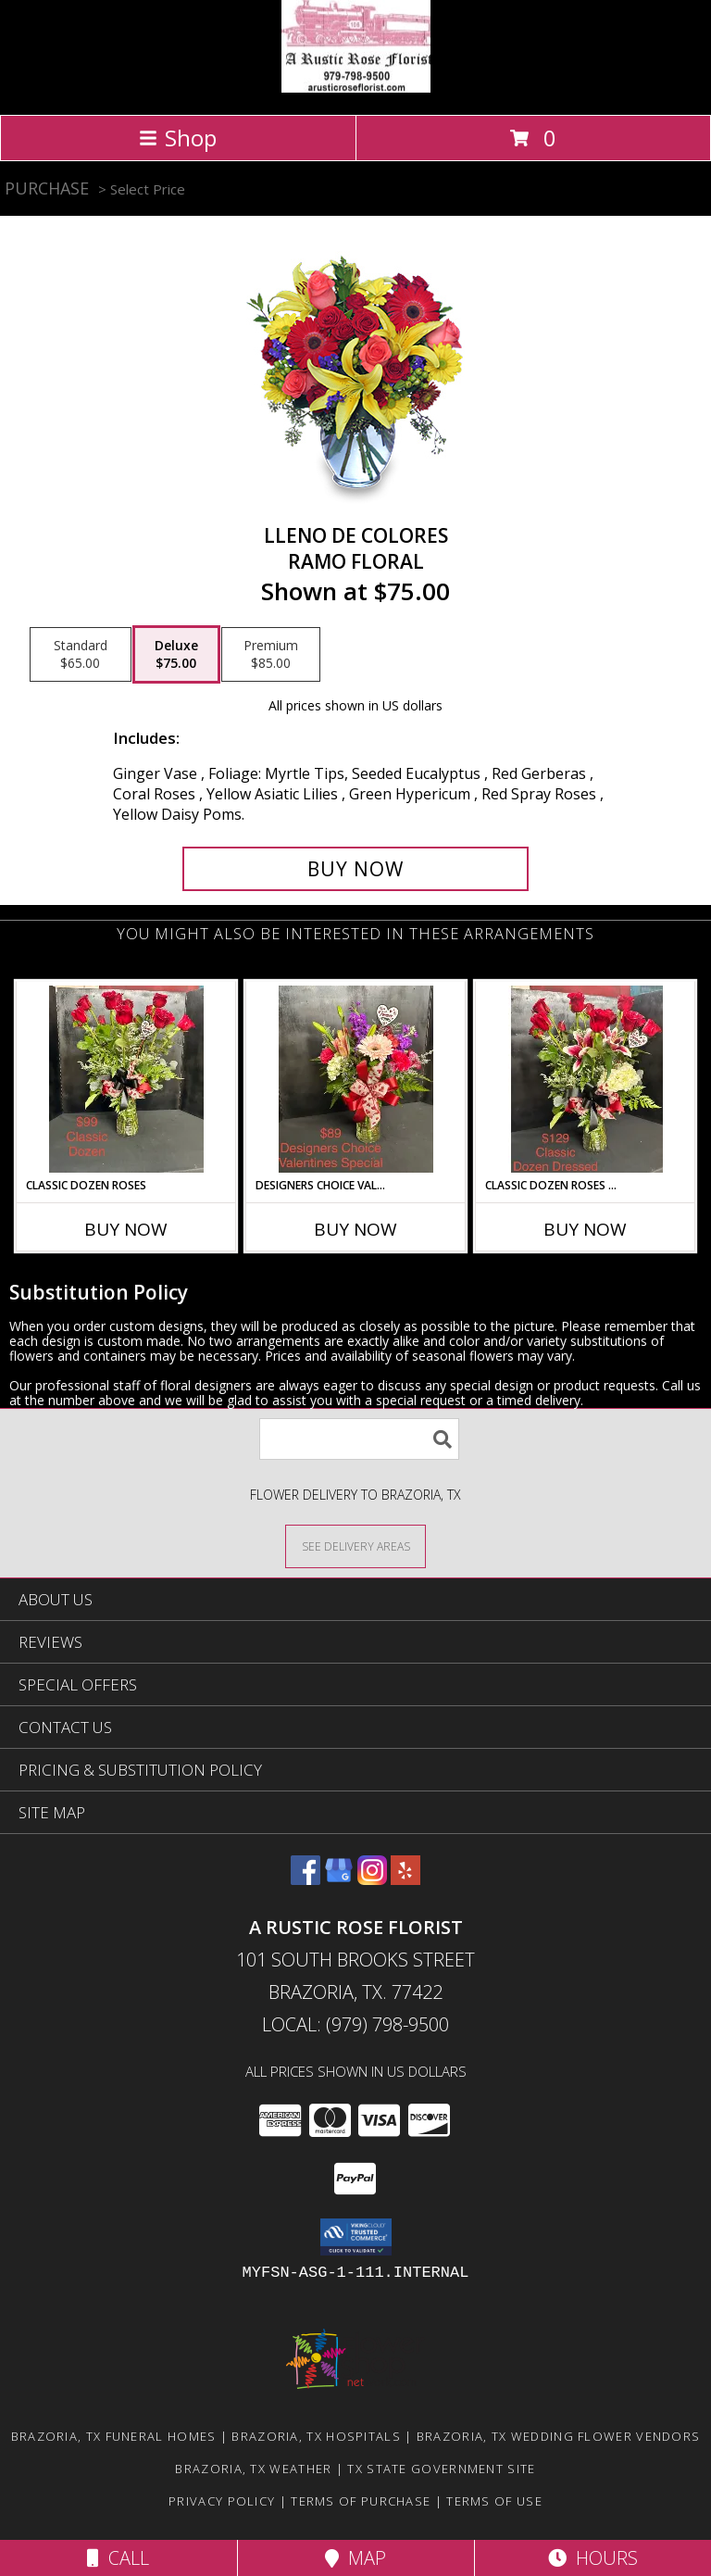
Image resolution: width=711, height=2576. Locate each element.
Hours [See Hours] (593, 2557)
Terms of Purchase (360, 2501)
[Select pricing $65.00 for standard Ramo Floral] (81, 655)
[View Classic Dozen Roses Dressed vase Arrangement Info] (585, 1079)
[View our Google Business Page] (339, 1879)
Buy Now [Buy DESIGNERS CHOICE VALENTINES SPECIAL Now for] (355, 1229)
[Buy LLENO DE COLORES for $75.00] (355, 869)
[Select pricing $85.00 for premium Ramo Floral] (270, 655)
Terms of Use (494, 2501)
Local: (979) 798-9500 (355, 2024)
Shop (178, 137)
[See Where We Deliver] (355, 1545)
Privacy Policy (221, 2501)
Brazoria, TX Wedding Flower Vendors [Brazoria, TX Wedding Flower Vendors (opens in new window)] (559, 2436)
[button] (356, 2237)
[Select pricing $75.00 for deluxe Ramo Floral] (176, 655)
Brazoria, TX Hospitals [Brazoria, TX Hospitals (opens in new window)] (316, 2436)
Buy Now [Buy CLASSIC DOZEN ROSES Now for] (126, 1229)
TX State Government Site (441, 2468)
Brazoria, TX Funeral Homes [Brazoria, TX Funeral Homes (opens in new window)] (114, 2436)
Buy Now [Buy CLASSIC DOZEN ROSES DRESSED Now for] (585, 1229)
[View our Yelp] (405, 1879)
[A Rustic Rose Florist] (355, 87)
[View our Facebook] (305, 1879)
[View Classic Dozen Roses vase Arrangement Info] (126, 1079)
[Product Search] (359, 1439)
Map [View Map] (355, 2557)
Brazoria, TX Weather (253, 2468)
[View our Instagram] (372, 1879)
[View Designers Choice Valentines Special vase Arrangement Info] (356, 1079)
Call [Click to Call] (118, 2557)
